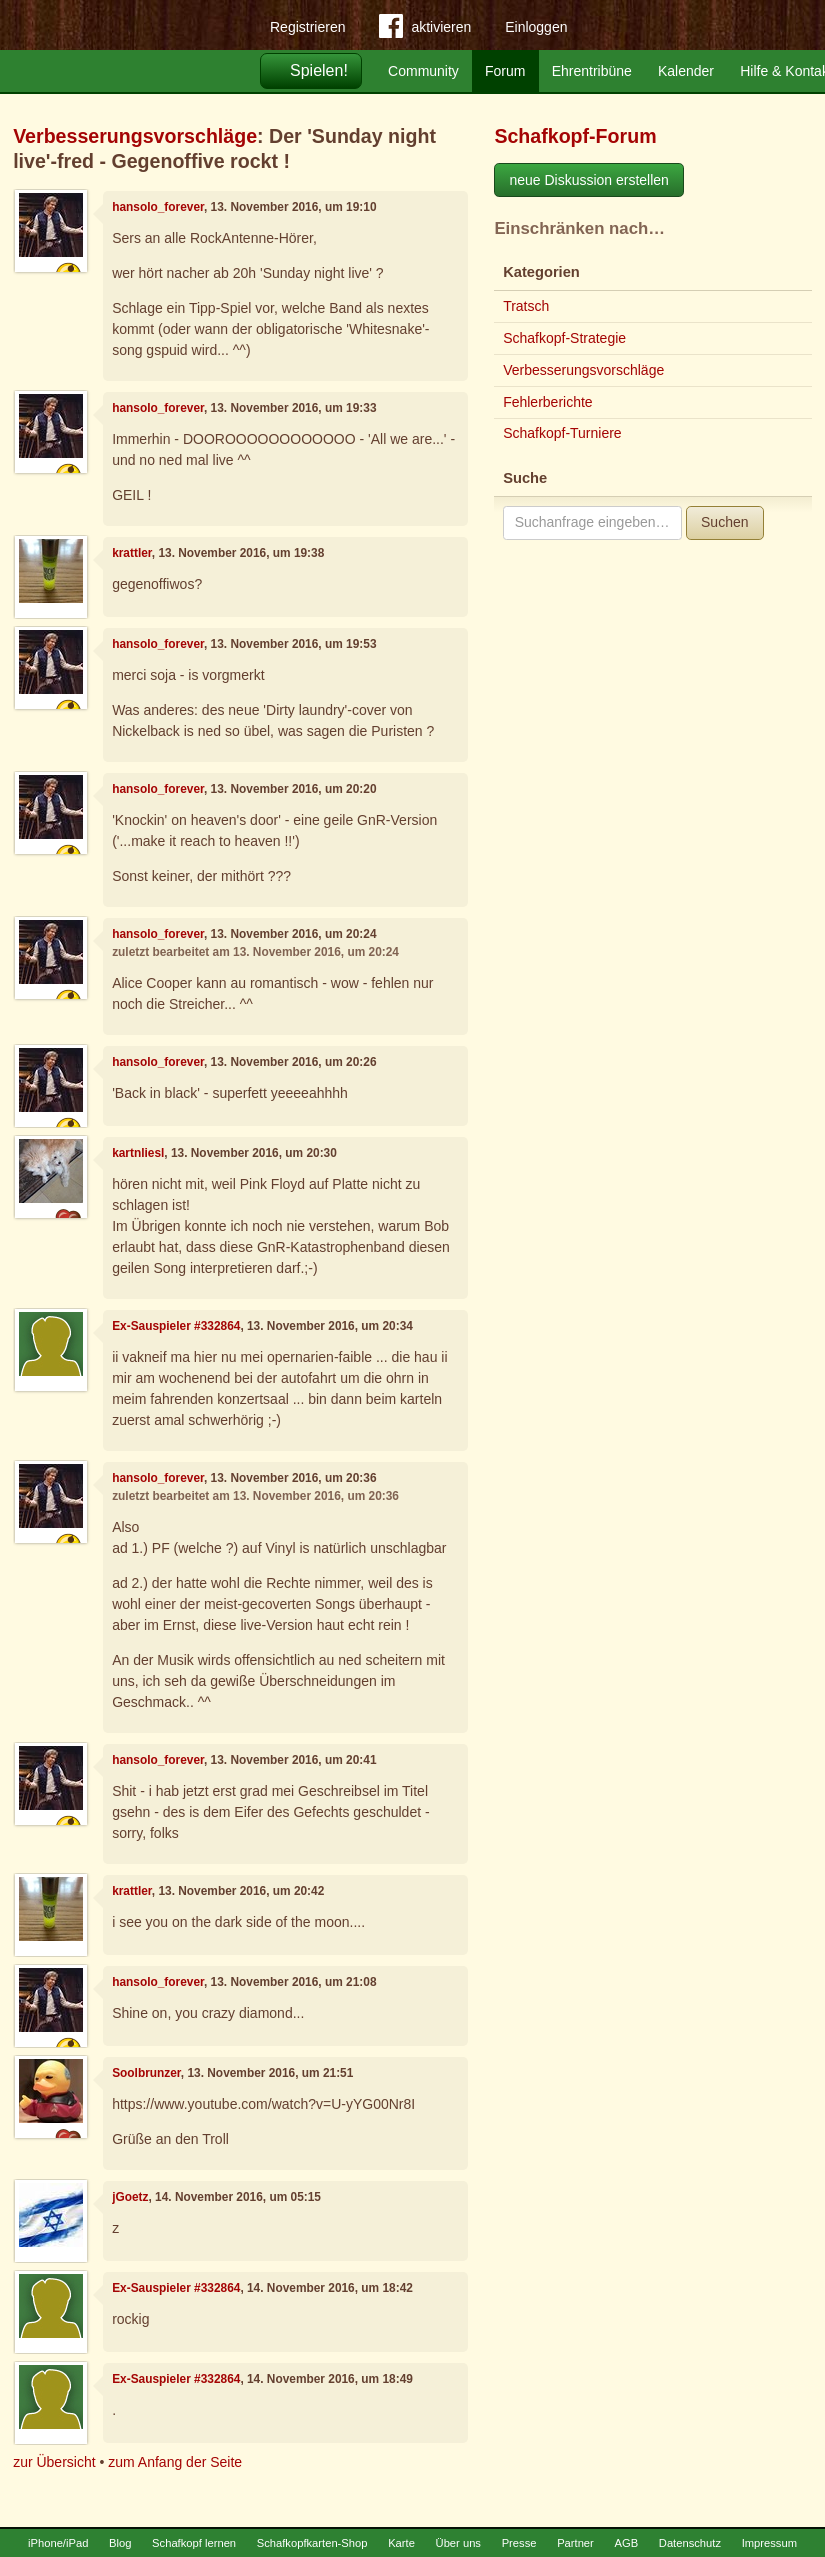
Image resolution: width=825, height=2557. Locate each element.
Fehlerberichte (548, 402)
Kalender (686, 71)
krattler (132, 553)
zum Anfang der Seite (175, 2462)
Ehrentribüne (592, 71)
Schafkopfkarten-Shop (312, 2543)
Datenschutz (690, 2543)
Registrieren (307, 27)
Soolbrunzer (146, 2073)
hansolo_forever (158, 207)
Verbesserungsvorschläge (135, 136)
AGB (626, 2543)
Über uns (458, 2543)
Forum (505, 71)
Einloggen (536, 27)
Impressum (769, 2543)
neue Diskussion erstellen (589, 180)
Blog (120, 2543)
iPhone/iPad (58, 2543)
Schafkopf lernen (194, 2543)
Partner (575, 2543)
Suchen (724, 522)
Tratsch (526, 306)
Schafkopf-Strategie (564, 338)
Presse (519, 2543)
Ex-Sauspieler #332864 (176, 1326)
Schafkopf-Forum (575, 136)
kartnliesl (138, 1153)
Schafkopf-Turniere (562, 433)
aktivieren (425, 30)
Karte (401, 2543)
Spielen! (319, 70)
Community (423, 71)
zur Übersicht (54, 2462)
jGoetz (130, 2197)
